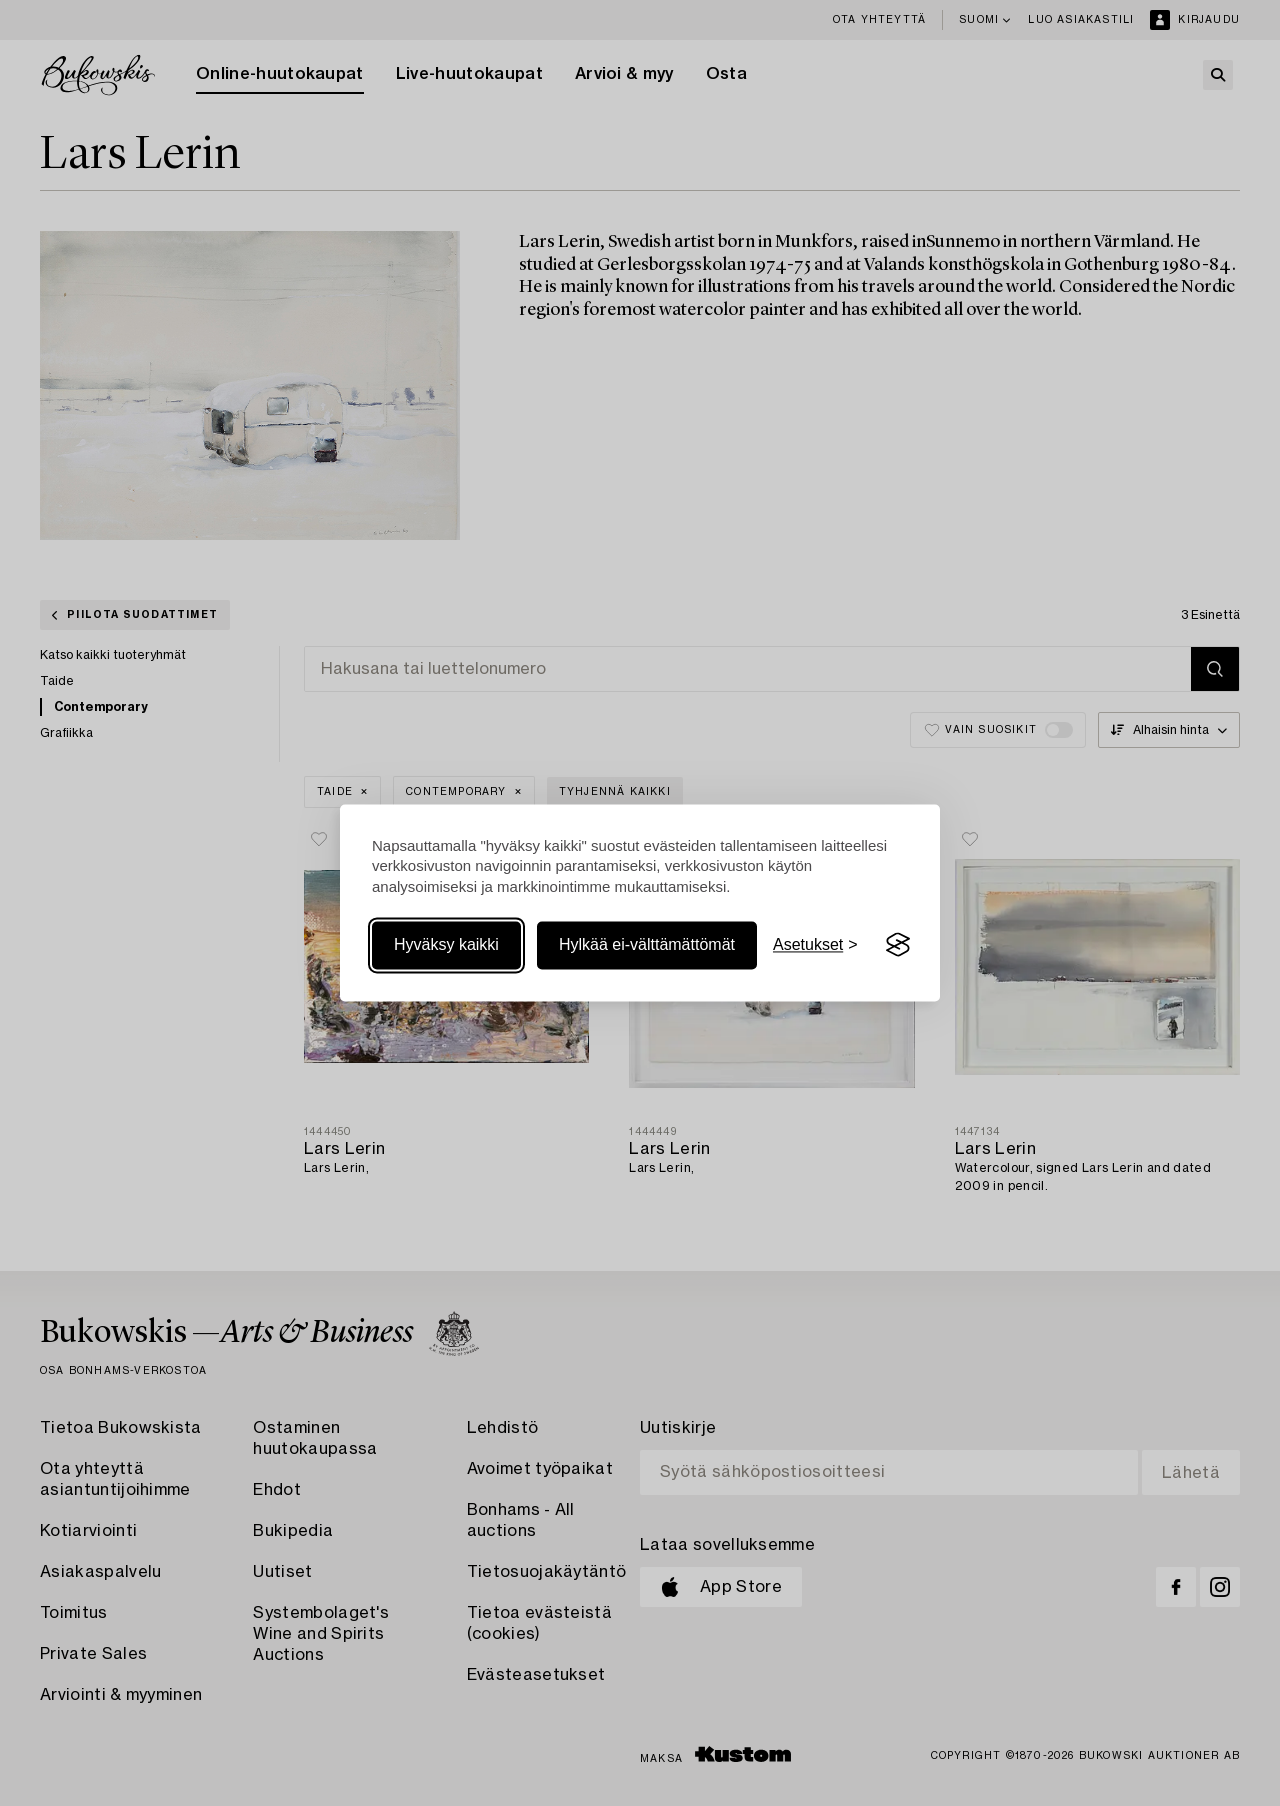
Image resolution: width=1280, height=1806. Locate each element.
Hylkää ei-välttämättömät (647, 944)
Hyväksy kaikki (446, 944)
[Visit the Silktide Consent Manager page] (898, 945)
